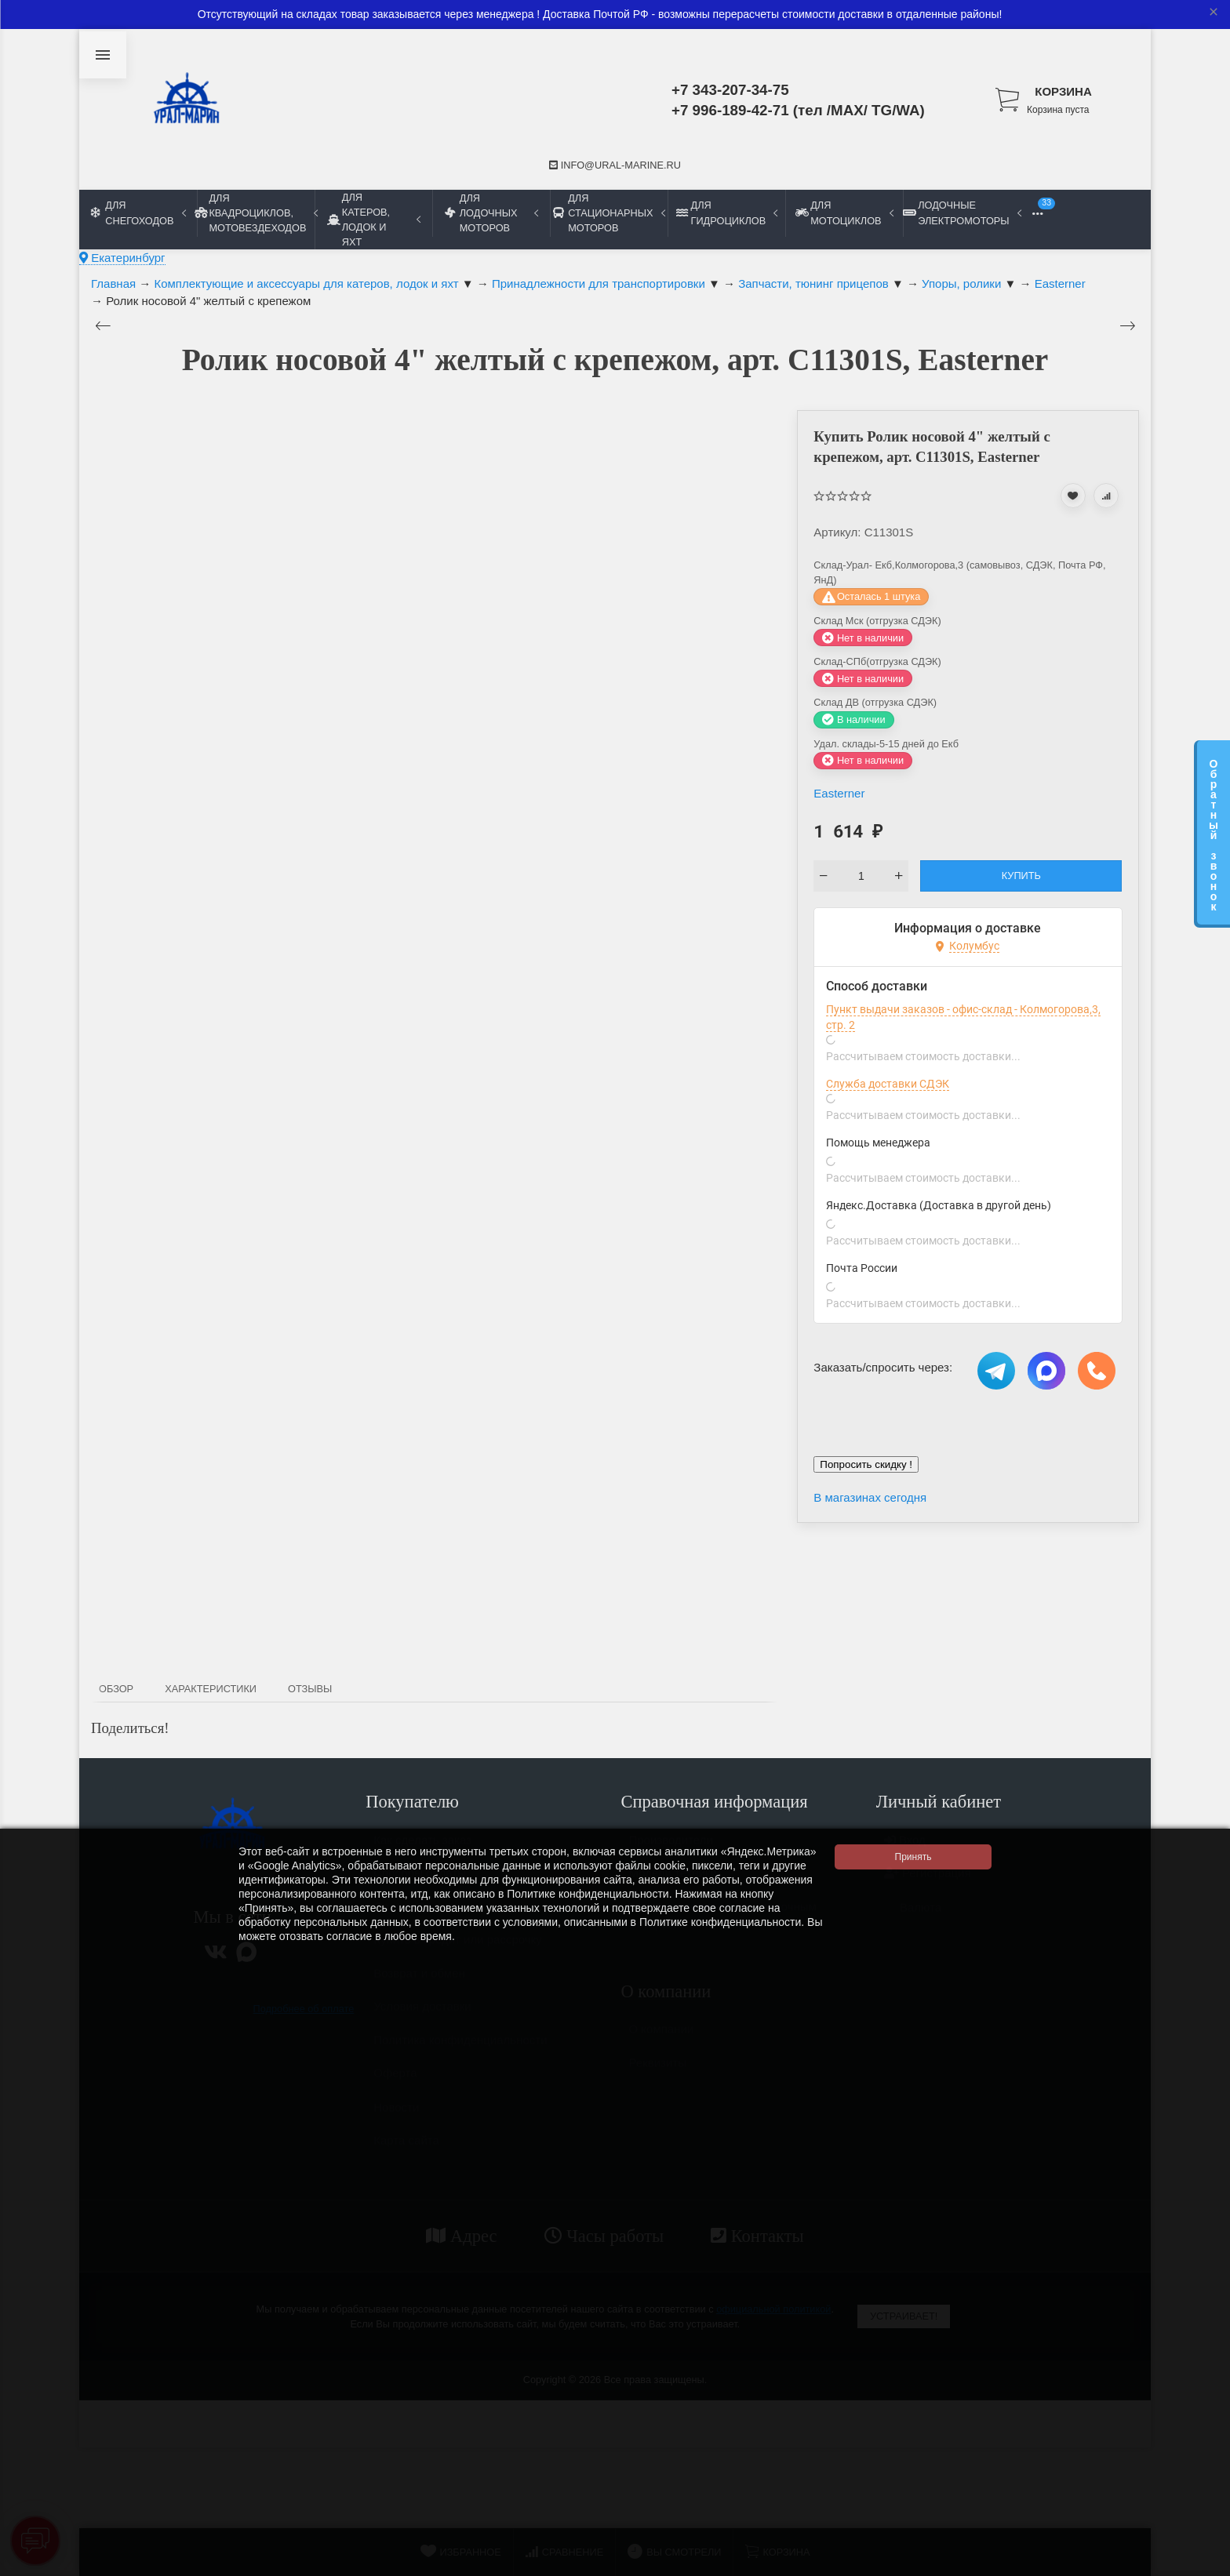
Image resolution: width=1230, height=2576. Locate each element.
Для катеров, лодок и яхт (373, 219)
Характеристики (211, 1689)
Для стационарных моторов (608, 213)
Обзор (116, 1689)
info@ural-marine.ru (615, 165)
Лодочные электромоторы (962, 212)
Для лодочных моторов (491, 213)
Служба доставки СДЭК (887, 1083)
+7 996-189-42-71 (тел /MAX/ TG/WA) (798, 110)
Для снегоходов (138, 212)
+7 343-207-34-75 (730, 90)
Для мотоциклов (844, 212)
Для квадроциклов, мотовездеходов (256, 213)
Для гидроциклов (726, 212)
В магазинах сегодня (869, 1497)
